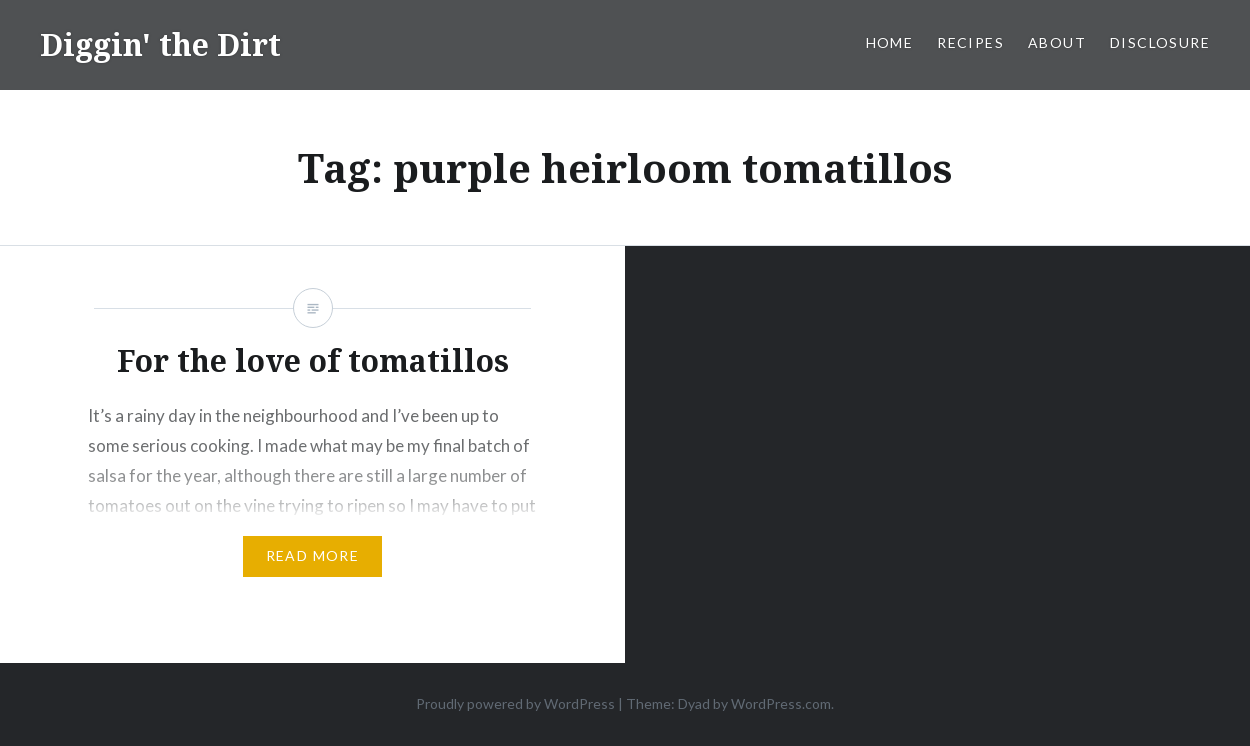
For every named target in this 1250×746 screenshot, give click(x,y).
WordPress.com (781, 703)
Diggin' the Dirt (160, 44)
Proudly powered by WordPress (515, 703)
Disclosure (1160, 42)
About (1057, 42)
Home (890, 42)
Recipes (970, 42)
